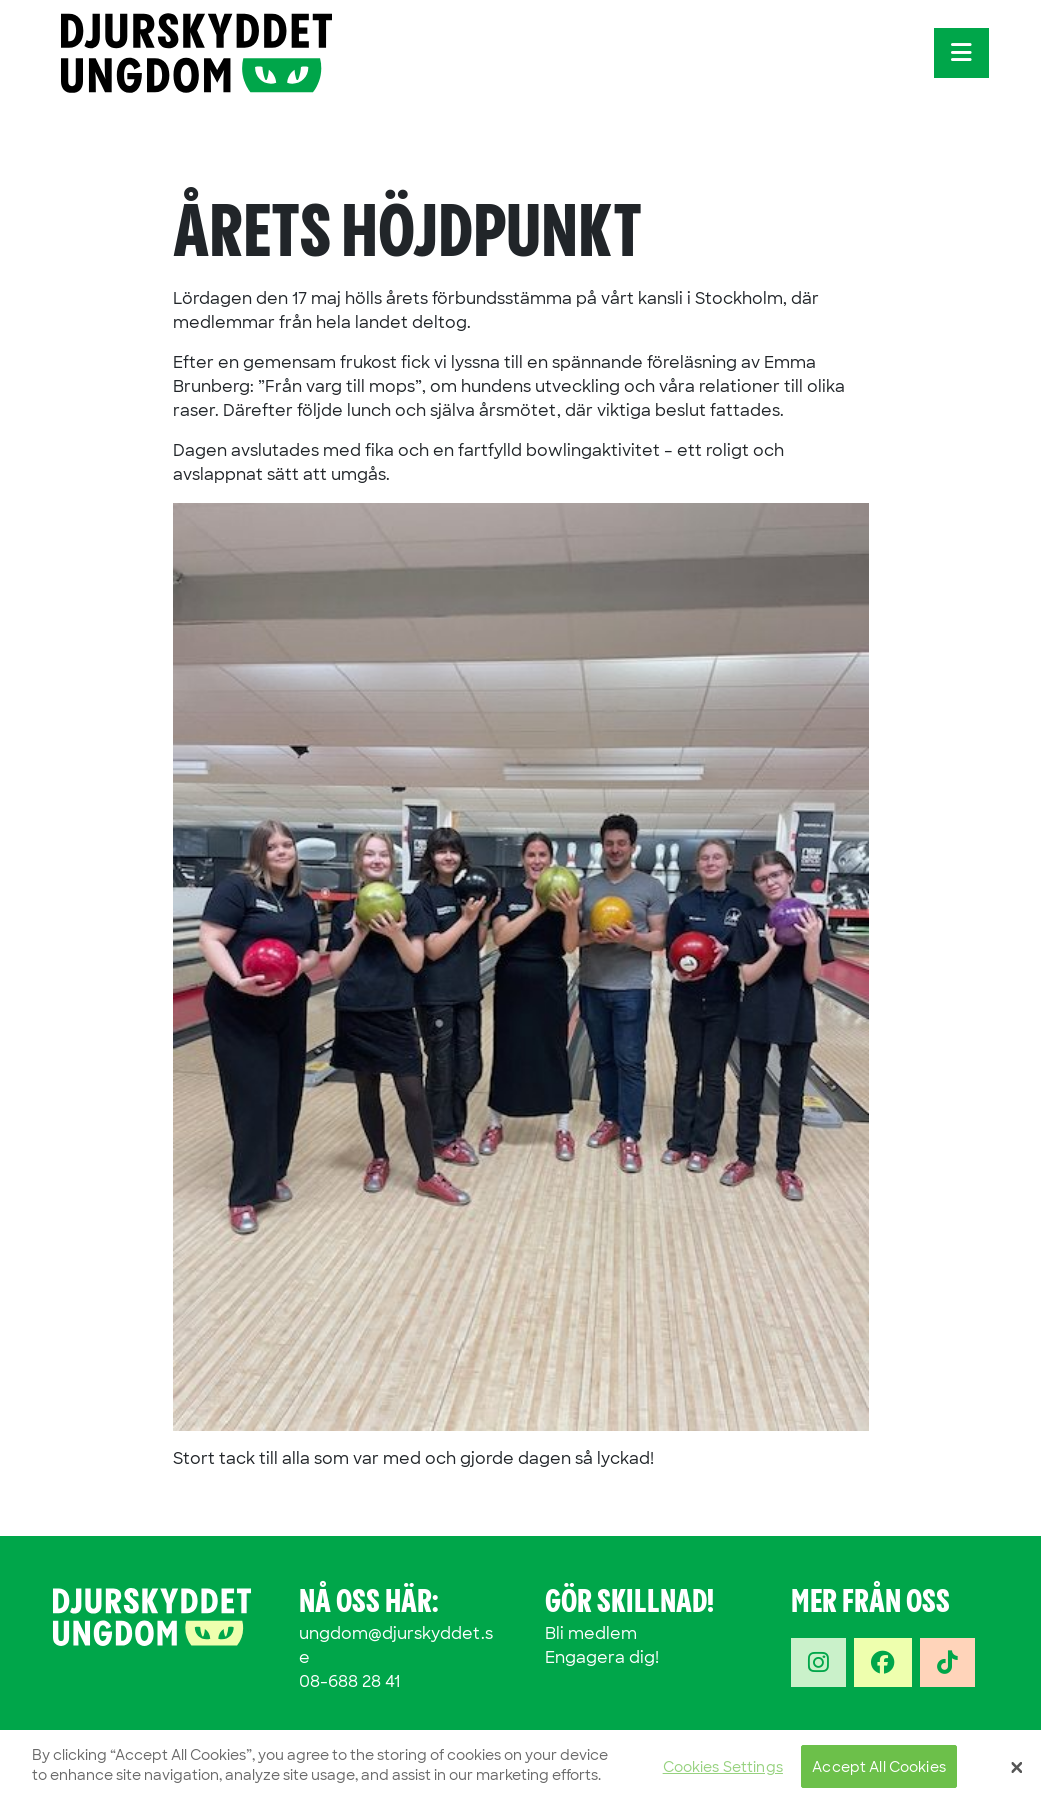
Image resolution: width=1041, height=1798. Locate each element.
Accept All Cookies (879, 1773)
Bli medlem (591, 1633)
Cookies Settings (723, 1773)
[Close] (1017, 1774)
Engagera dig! (602, 1657)
